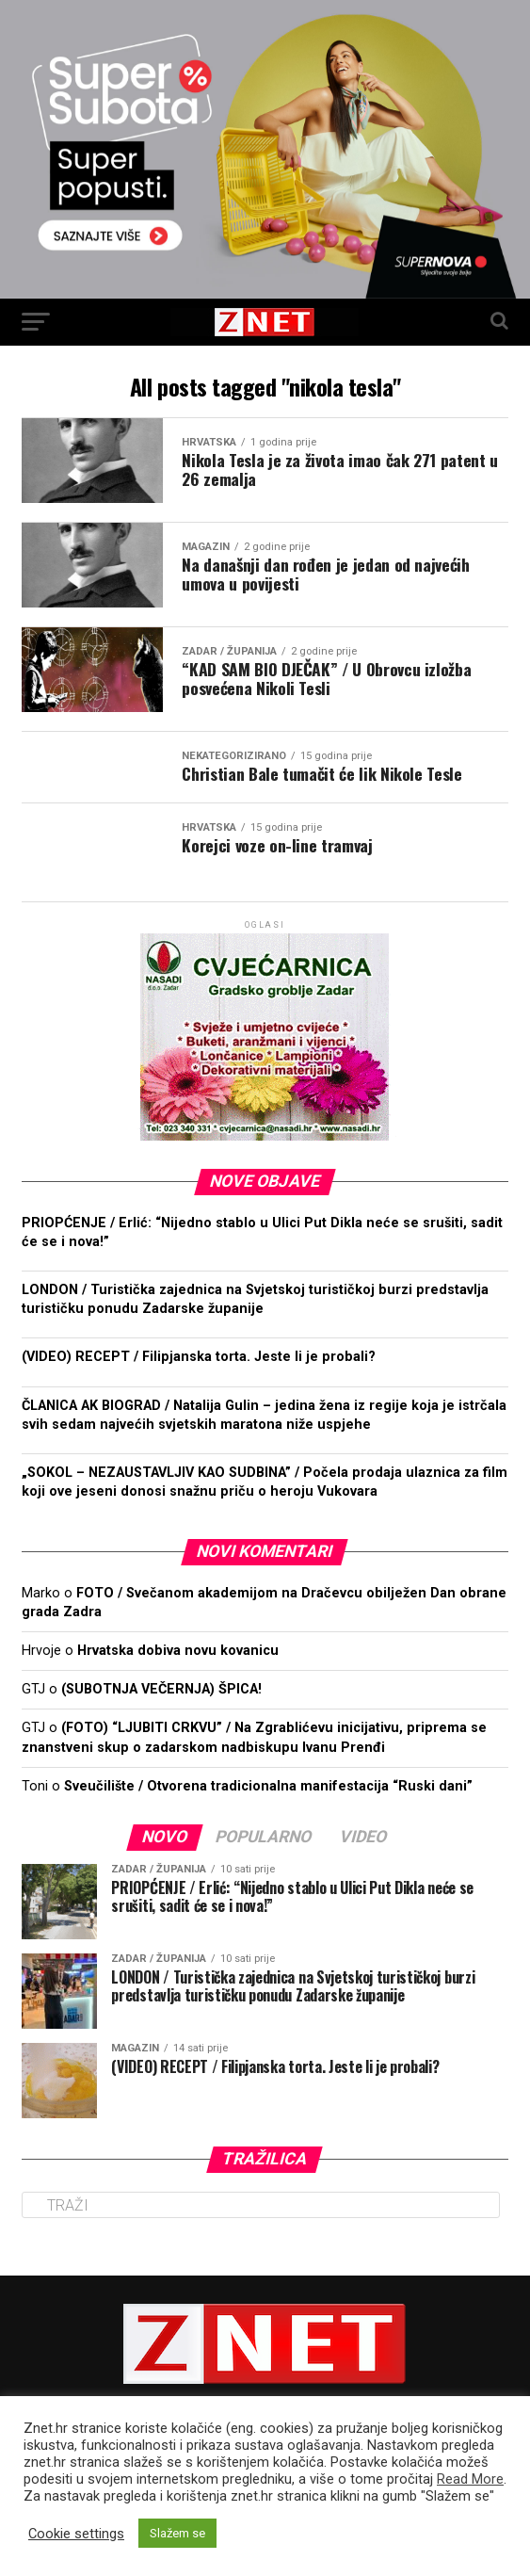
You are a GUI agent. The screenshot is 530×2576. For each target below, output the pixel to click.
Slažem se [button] (177, 2533)
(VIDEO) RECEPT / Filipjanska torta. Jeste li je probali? (199, 1357)
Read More (470, 2479)
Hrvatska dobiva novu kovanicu (178, 1651)
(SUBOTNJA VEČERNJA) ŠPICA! (161, 1689)
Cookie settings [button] (76, 2533)
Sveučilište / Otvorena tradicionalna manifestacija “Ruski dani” (268, 1786)
